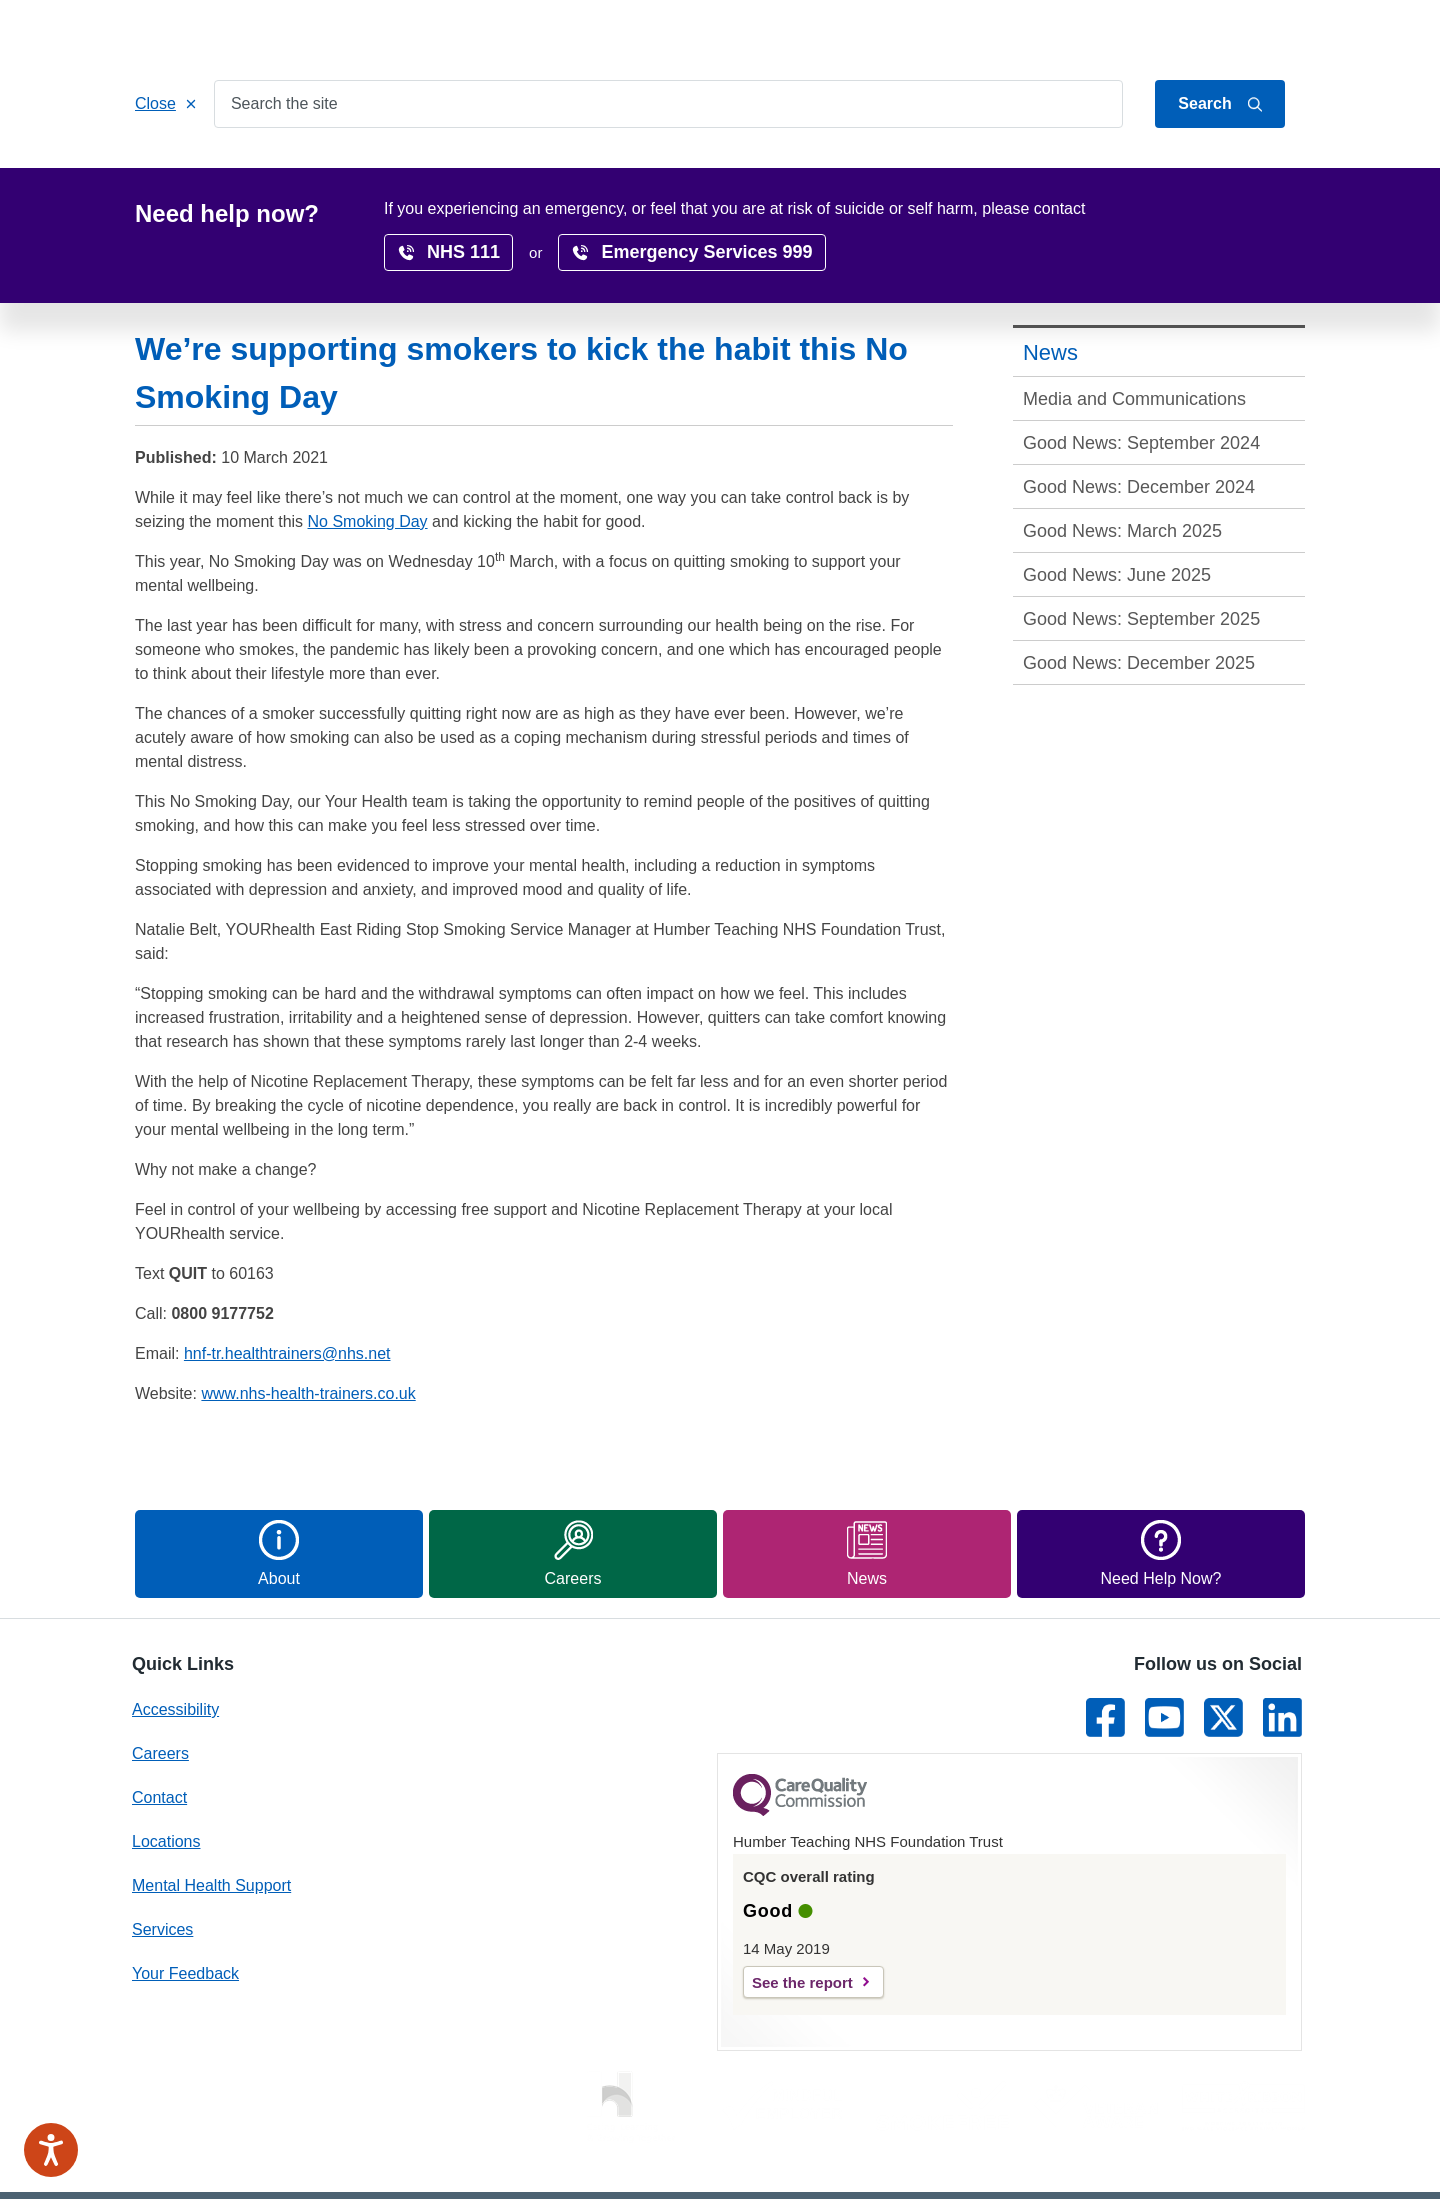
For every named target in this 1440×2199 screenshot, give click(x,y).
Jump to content (1113, 33)
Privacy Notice (763, 2156)
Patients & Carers (391, 171)
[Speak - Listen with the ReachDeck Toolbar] (51, 2150)
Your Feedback (185, 1895)
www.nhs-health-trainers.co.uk (308, 1315)
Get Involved (535, 171)
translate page (1240, 213)
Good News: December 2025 (1139, 585)
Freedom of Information (913, 2156)
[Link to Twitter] (1223, 1639)
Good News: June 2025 (1117, 497)
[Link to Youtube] (1164, 1639)
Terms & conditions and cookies (1116, 2156)
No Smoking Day (368, 443)
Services (262, 171)
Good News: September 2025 (1141, 541)
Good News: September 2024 (1141, 365)
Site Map (1274, 2156)
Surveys (1070, 171)
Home (174, 171)
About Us (1210, 33)
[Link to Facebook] (1105, 1639)
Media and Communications (1134, 321)
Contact (1281, 33)
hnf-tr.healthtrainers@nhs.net (287, 1275)
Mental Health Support (211, 1807)
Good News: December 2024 (1139, 409)
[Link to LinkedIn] (1282, 1639)
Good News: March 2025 (1122, 453)
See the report (802, 1904)
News (1155, 171)
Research (848, 171)
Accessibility (961, 171)
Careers (749, 171)
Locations (650, 171)
